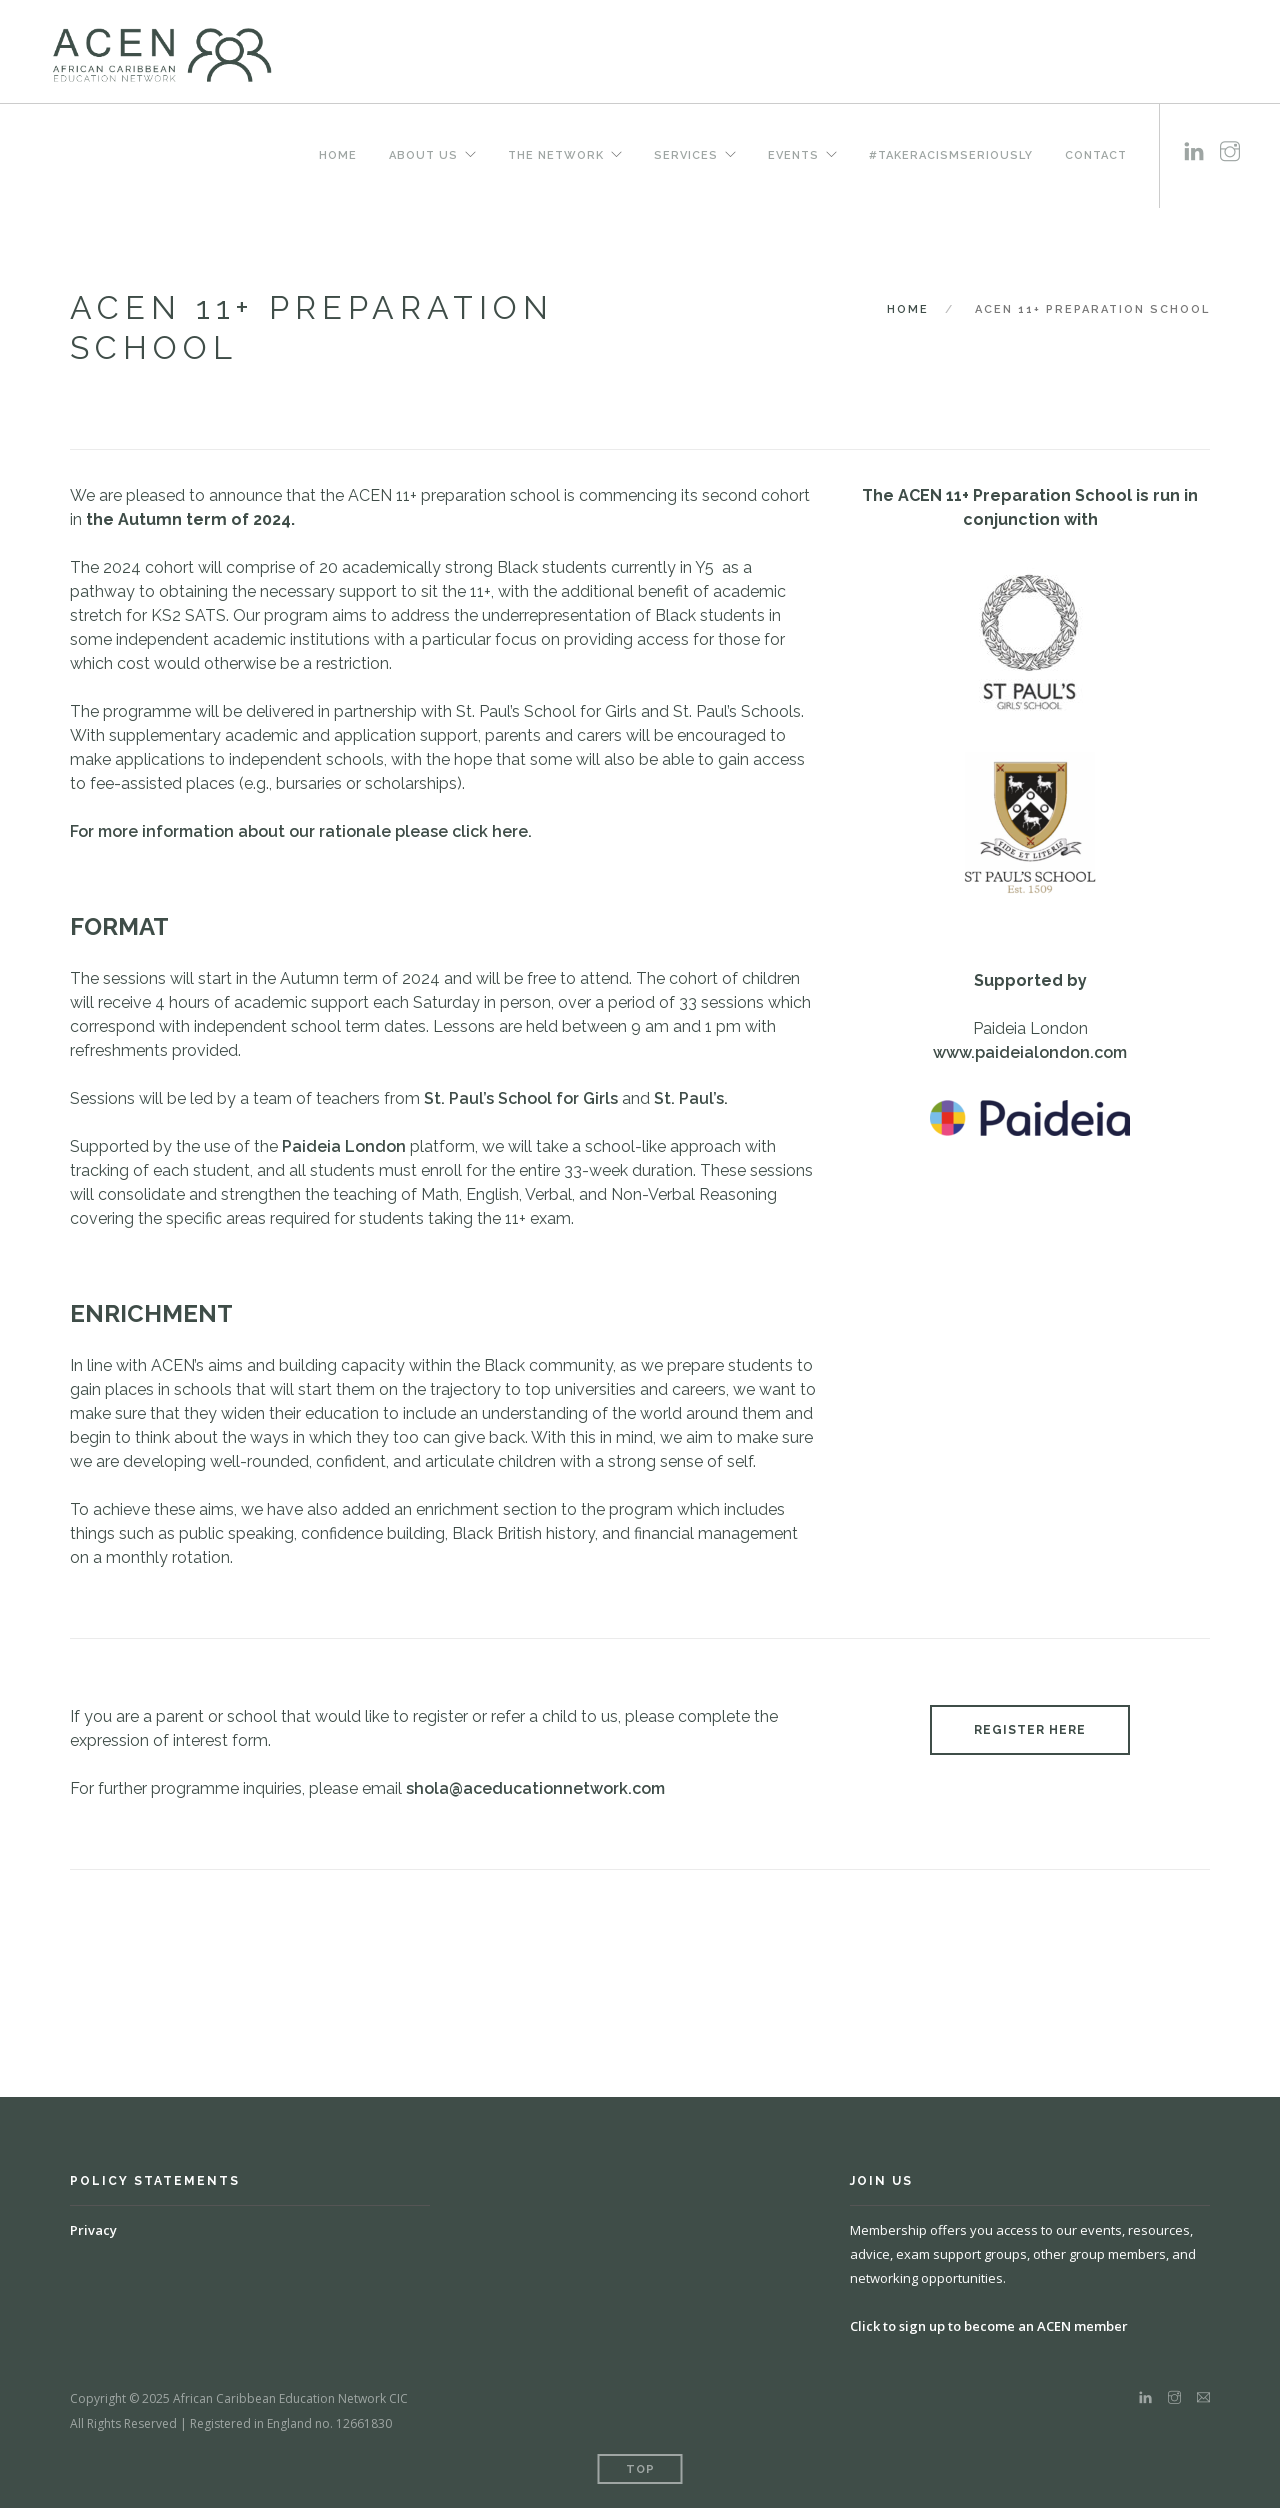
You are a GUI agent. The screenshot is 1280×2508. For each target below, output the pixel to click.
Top (640, 2469)
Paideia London (344, 1146)
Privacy (93, 2230)
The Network (556, 154)
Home (338, 154)
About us (423, 154)
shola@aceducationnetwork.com (535, 1788)
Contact (1096, 154)
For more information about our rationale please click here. (301, 831)
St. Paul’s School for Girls (521, 1098)
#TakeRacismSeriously (951, 154)
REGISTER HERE (1030, 1730)
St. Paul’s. (691, 1098)
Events (793, 154)
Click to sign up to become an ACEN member (989, 2326)
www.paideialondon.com (1030, 1052)
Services (686, 154)
